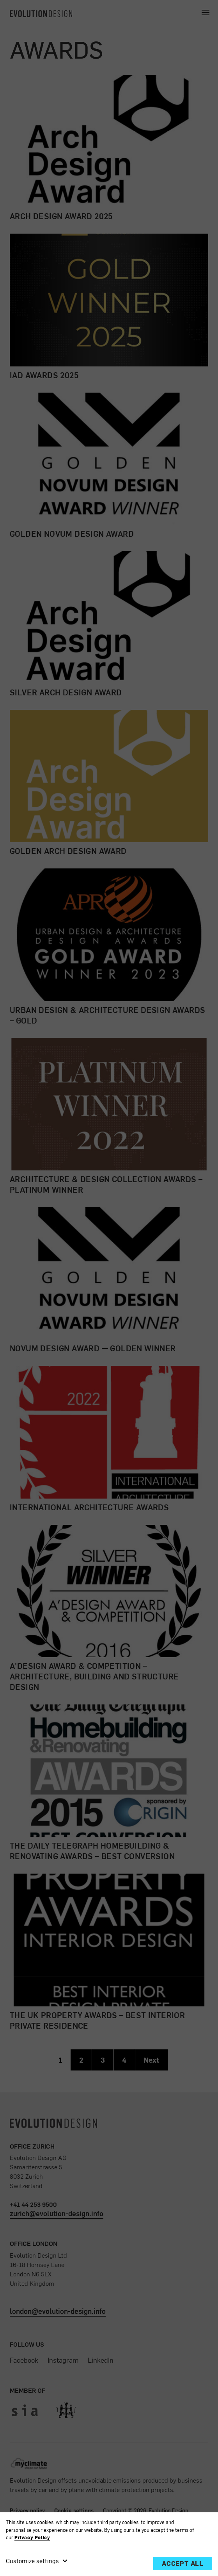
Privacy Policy (32, 2537)
